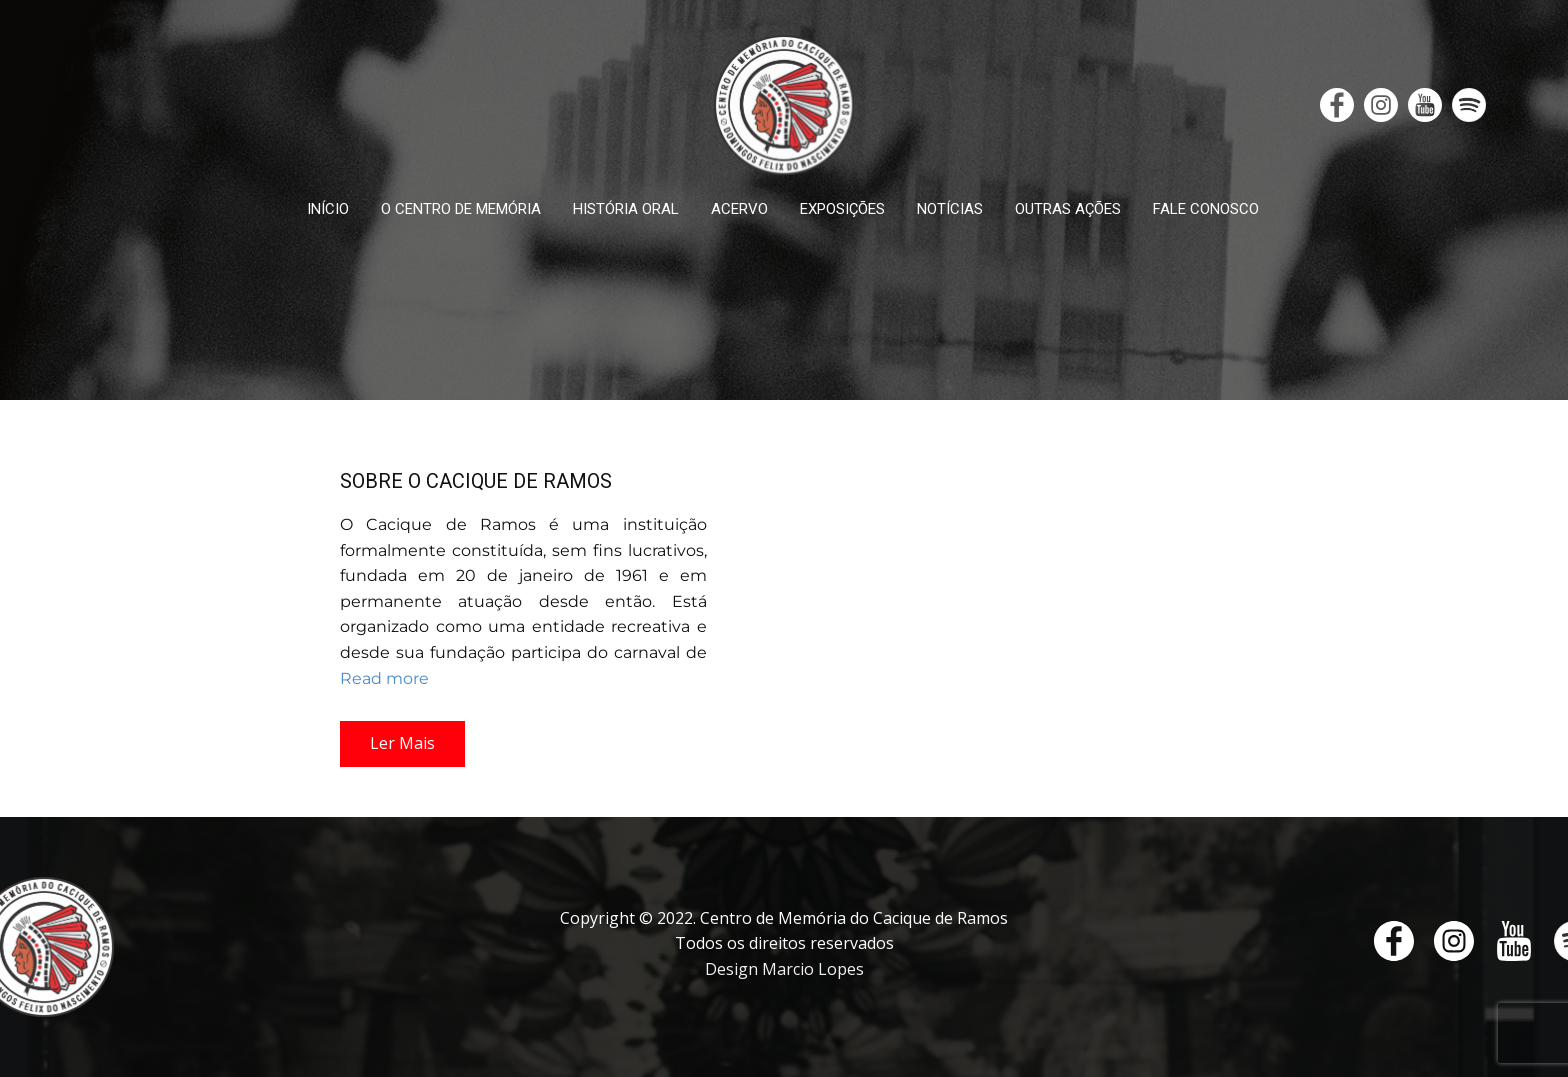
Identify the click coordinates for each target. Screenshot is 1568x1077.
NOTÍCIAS (950, 209)
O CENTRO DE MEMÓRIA (461, 209)
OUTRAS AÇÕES (1068, 209)
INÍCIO (328, 209)
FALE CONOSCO (1206, 209)
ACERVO (739, 209)
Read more (384, 678)
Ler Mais (402, 743)
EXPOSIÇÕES (842, 209)
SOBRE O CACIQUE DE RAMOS (476, 481)
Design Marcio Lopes (784, 969)
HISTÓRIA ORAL (626, 209)
